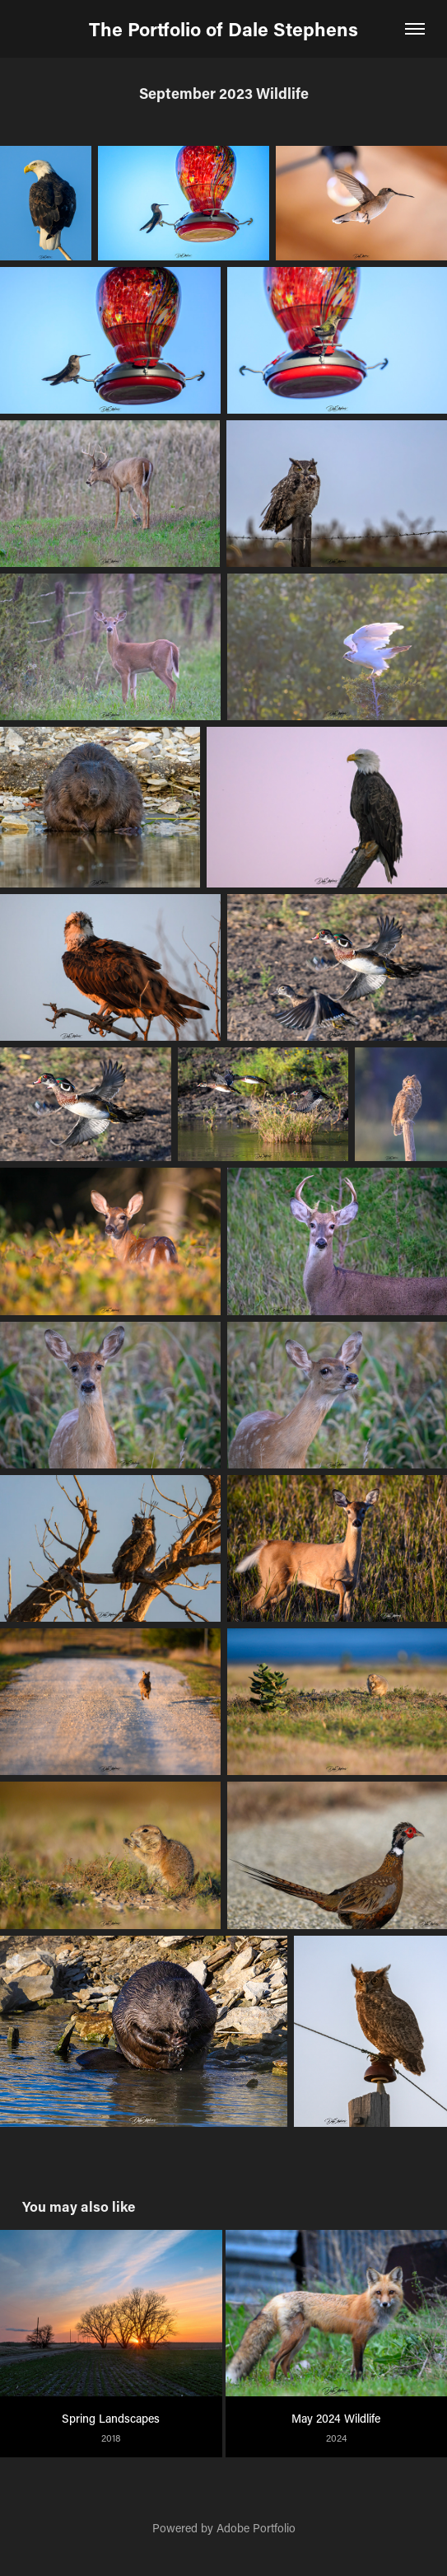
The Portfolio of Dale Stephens (223, 28)
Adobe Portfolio (256, 2528)
